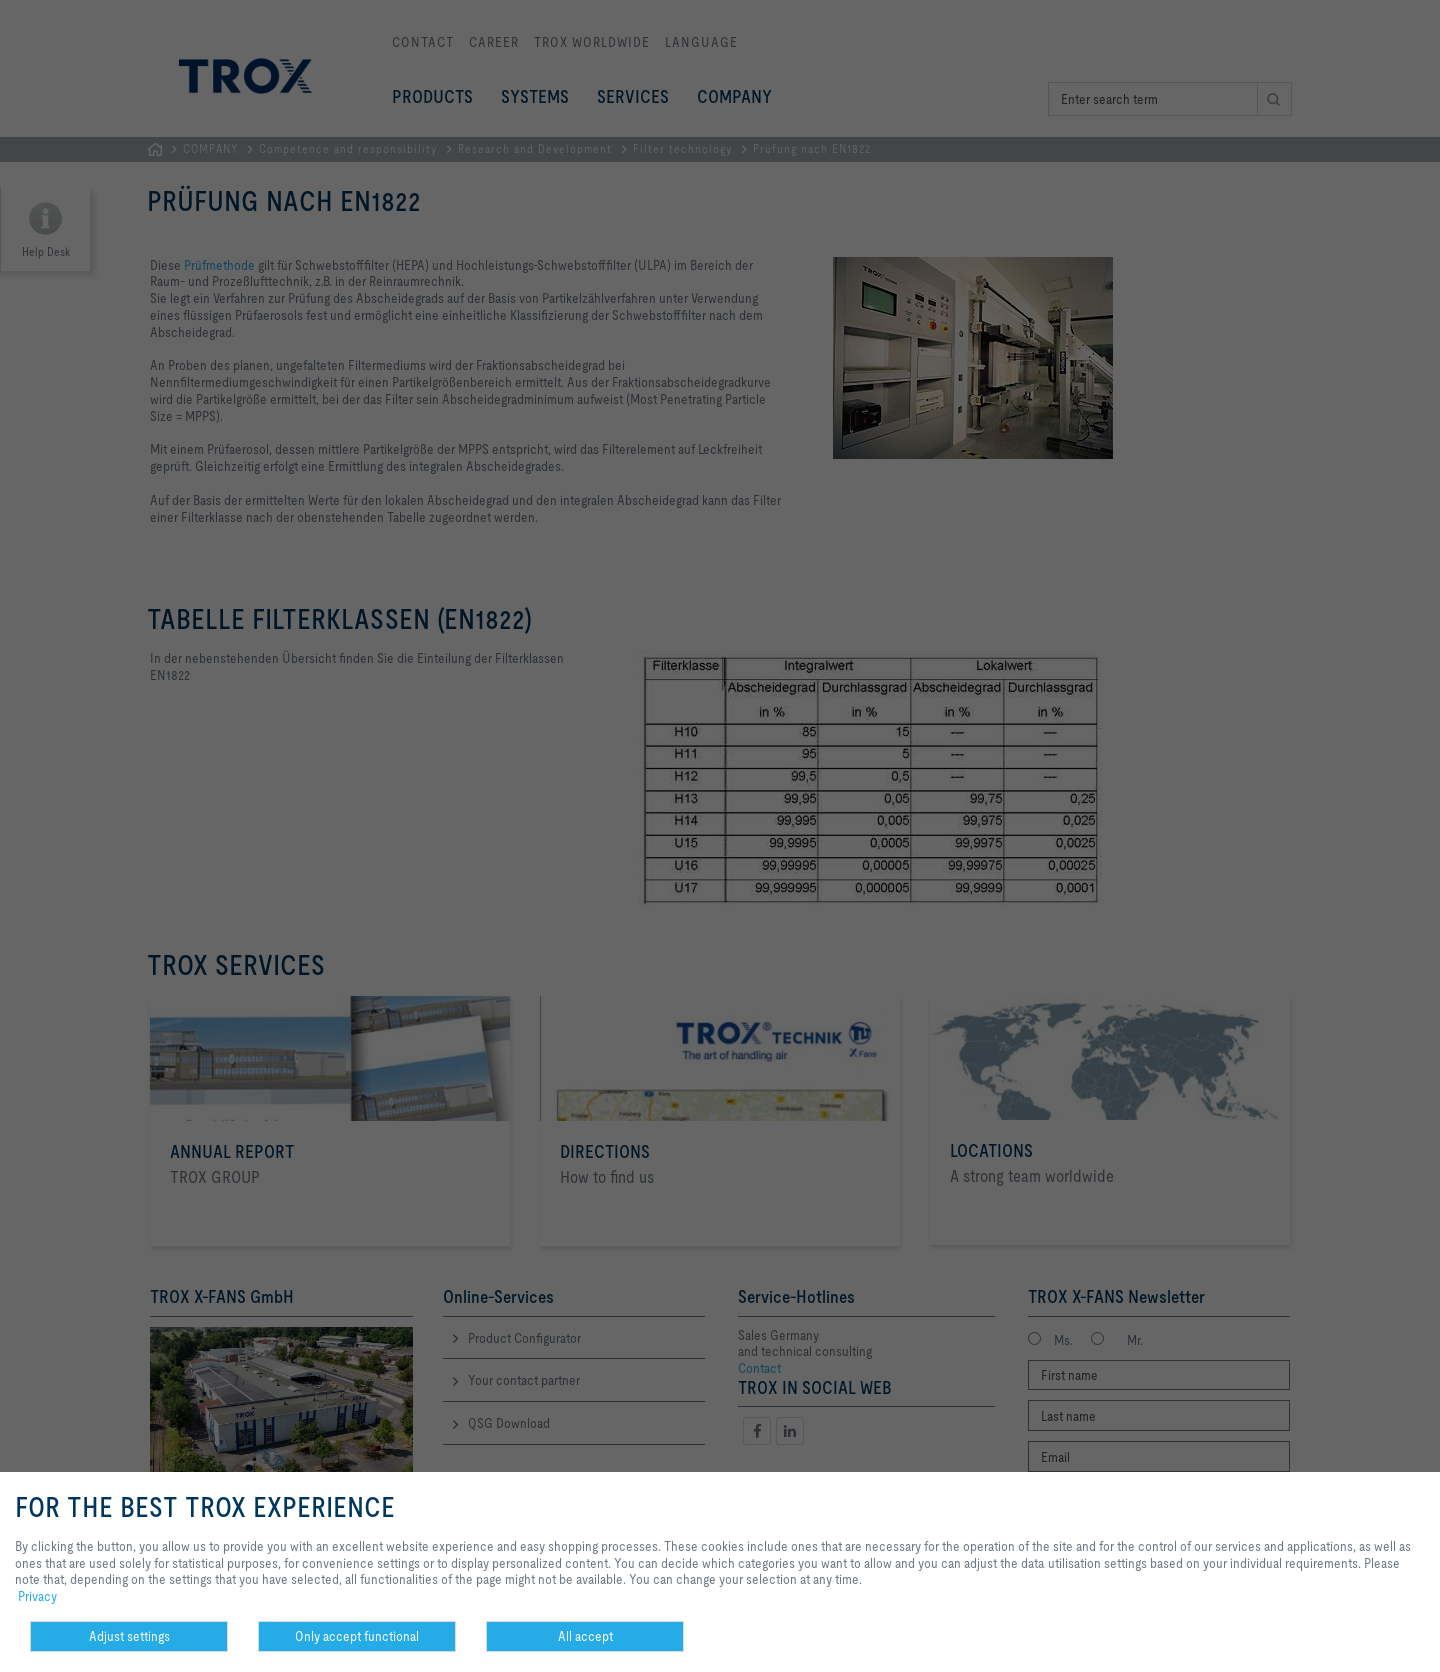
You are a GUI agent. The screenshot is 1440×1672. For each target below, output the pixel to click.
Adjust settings (129, 1636)
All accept (585, 1636)
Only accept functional (357, 1636)
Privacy (37, 1596)
